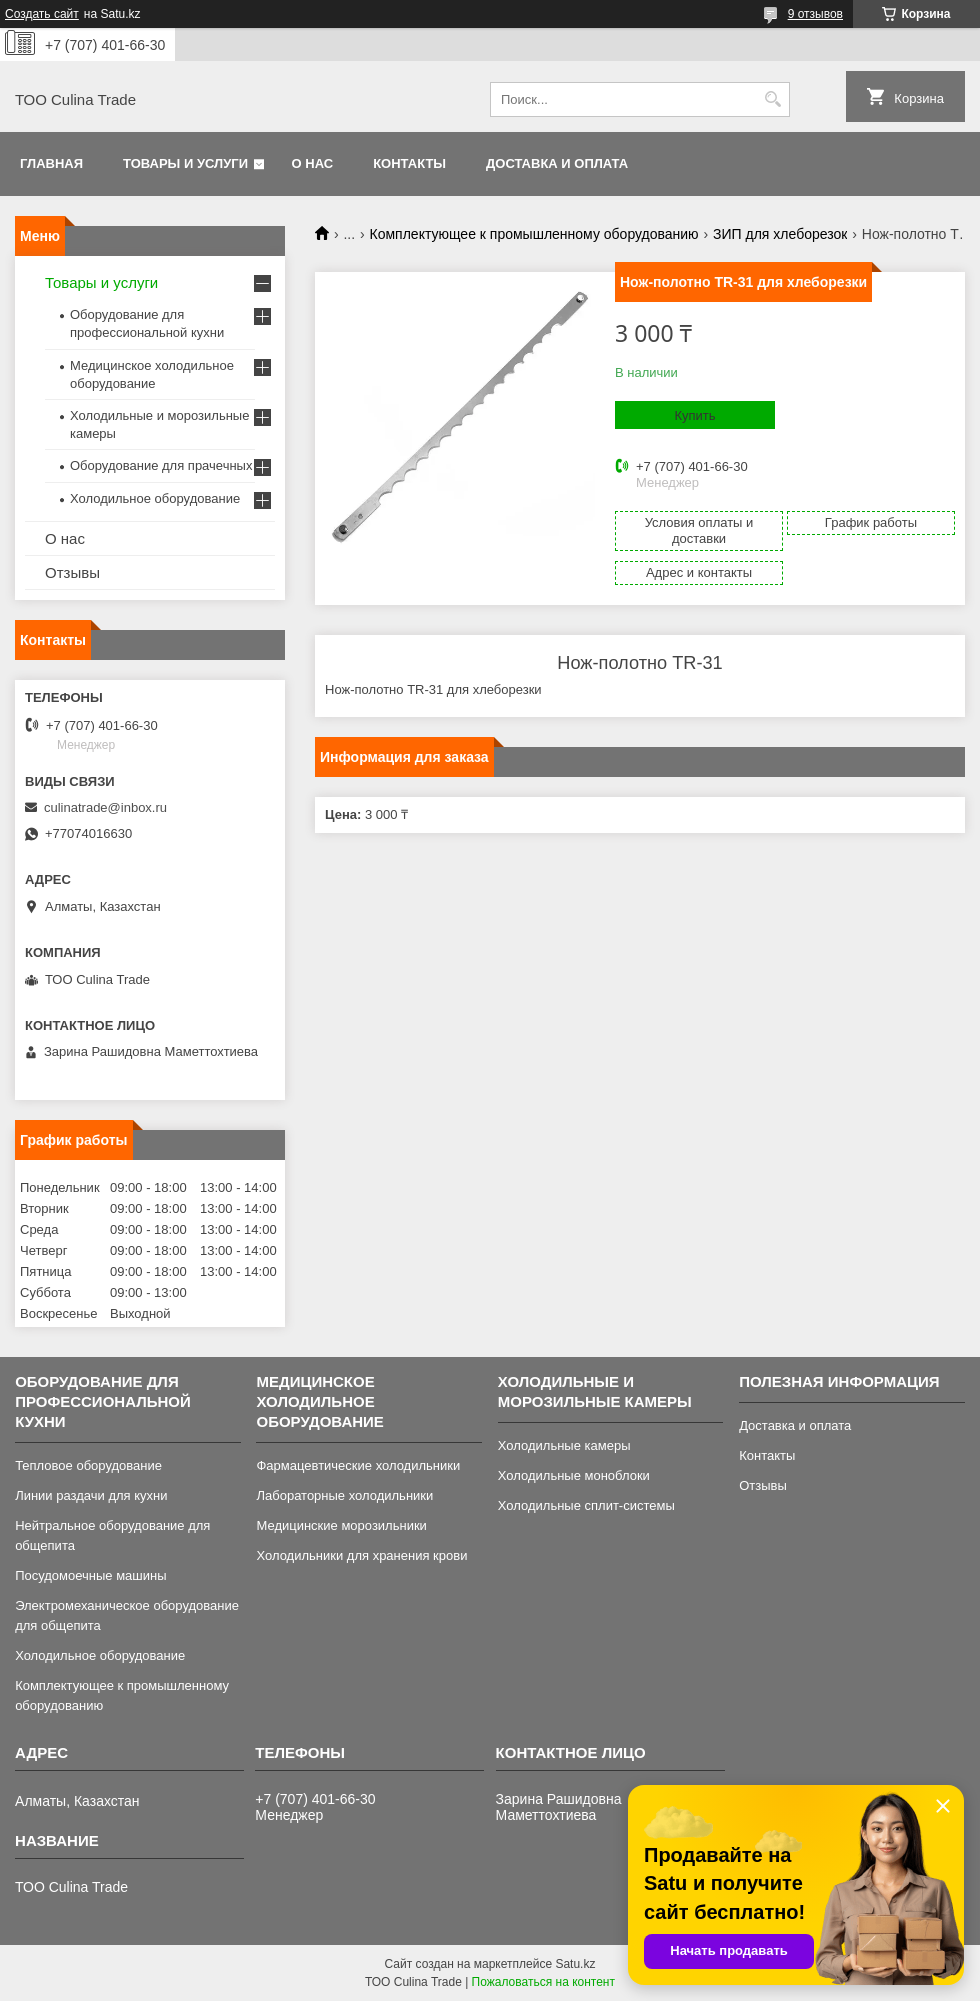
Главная (51, 163)
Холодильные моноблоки (574, 1475)
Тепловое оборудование (88, 1465)
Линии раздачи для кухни (91, 1495)
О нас (313, 163)
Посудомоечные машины (90, 1575)
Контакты (409, 163)
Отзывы (72, 572)
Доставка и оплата (557, 163)
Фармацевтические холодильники (358, 1465)
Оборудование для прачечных (161, 465)
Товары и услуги (185, 163)
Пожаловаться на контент (543, 1982)
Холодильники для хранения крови (361, 1555)
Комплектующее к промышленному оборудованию (534, 234)
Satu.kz (575, 1964)
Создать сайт (42, 14)
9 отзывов (815, 14)
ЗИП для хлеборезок (780, 234)
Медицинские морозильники (341, 1525)
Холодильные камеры (564, 1445)
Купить (694, 415)
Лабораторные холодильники (344, 1495)
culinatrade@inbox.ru (105, 807)
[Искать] (772, 99)
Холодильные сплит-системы (586, 1505)
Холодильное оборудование (155, 498)
